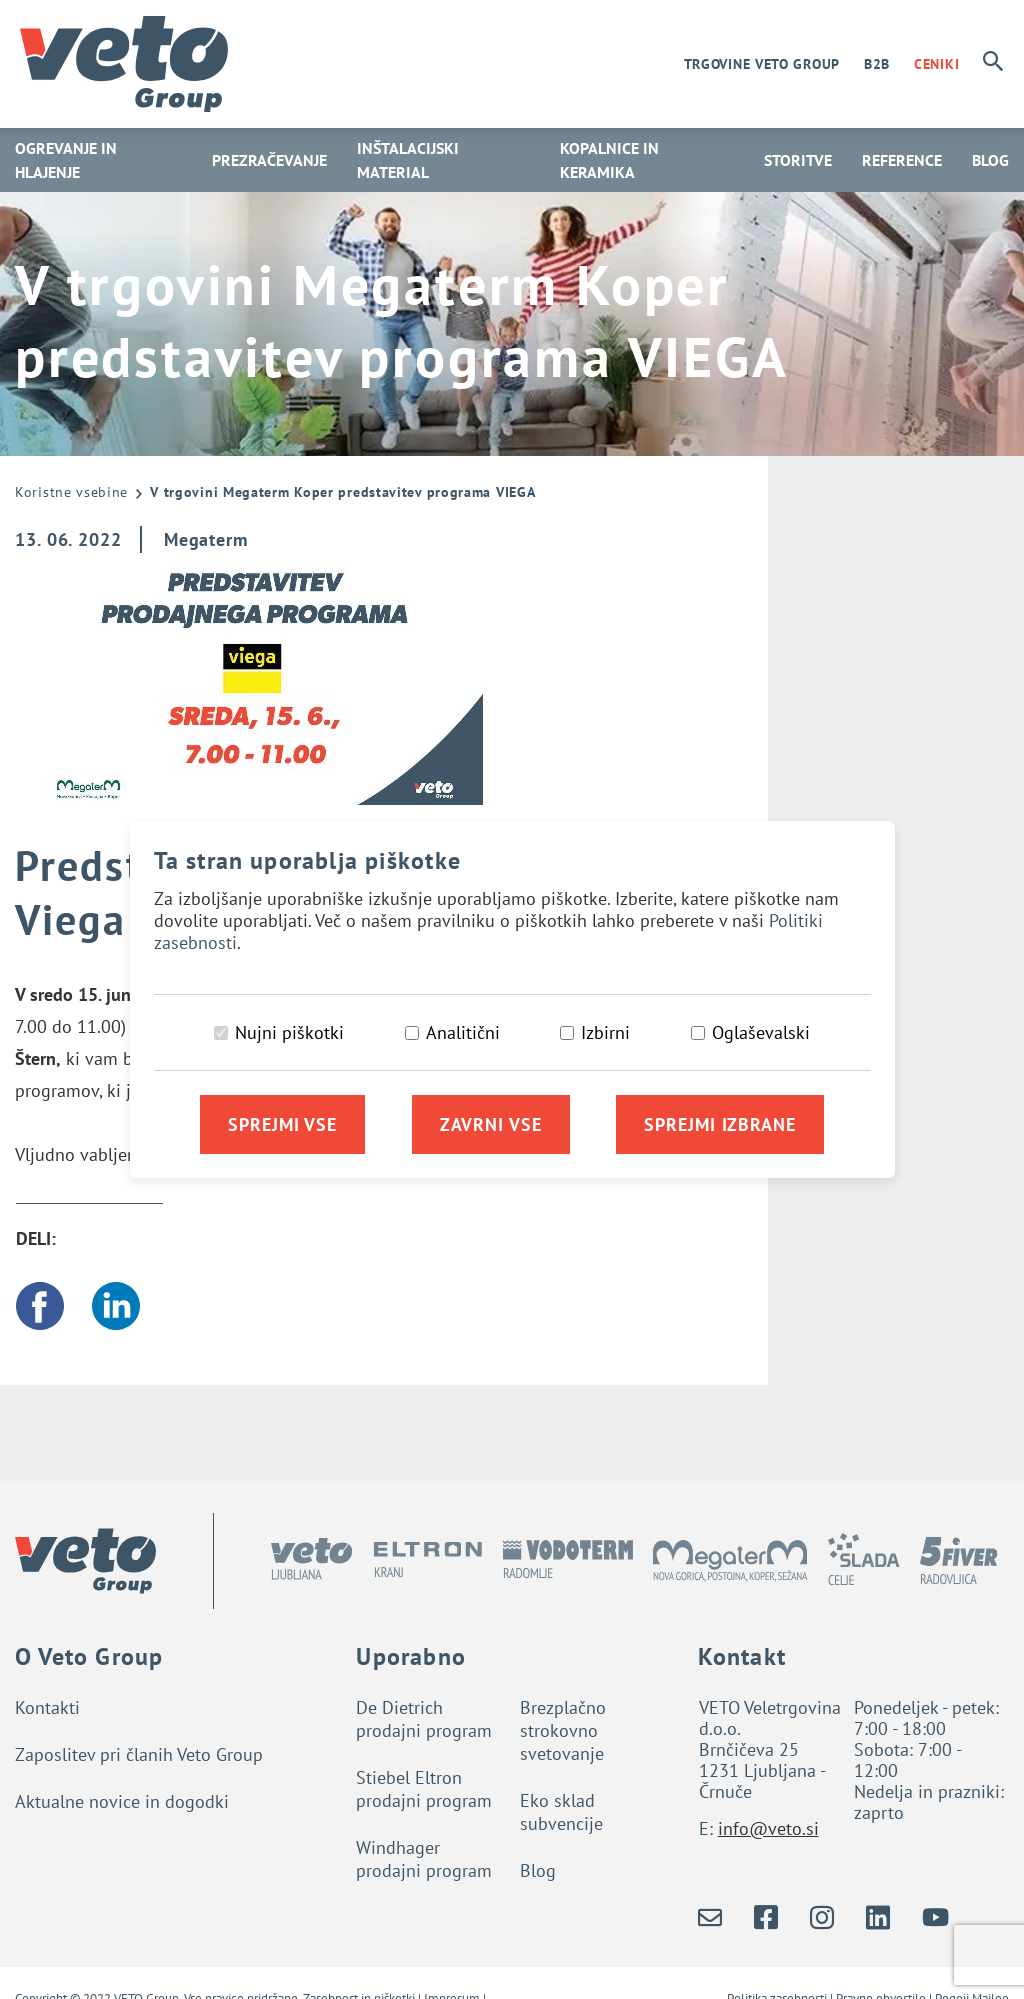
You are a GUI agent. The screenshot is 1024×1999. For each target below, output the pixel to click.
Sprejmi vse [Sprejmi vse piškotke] (282, 1124)
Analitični (463, 1032)
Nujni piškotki (289, 1032)
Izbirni (605, 1032)
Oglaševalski (761, 1032)
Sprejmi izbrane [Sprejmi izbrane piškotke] (720, 1124)
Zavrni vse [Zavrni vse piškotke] (491, 1124)
